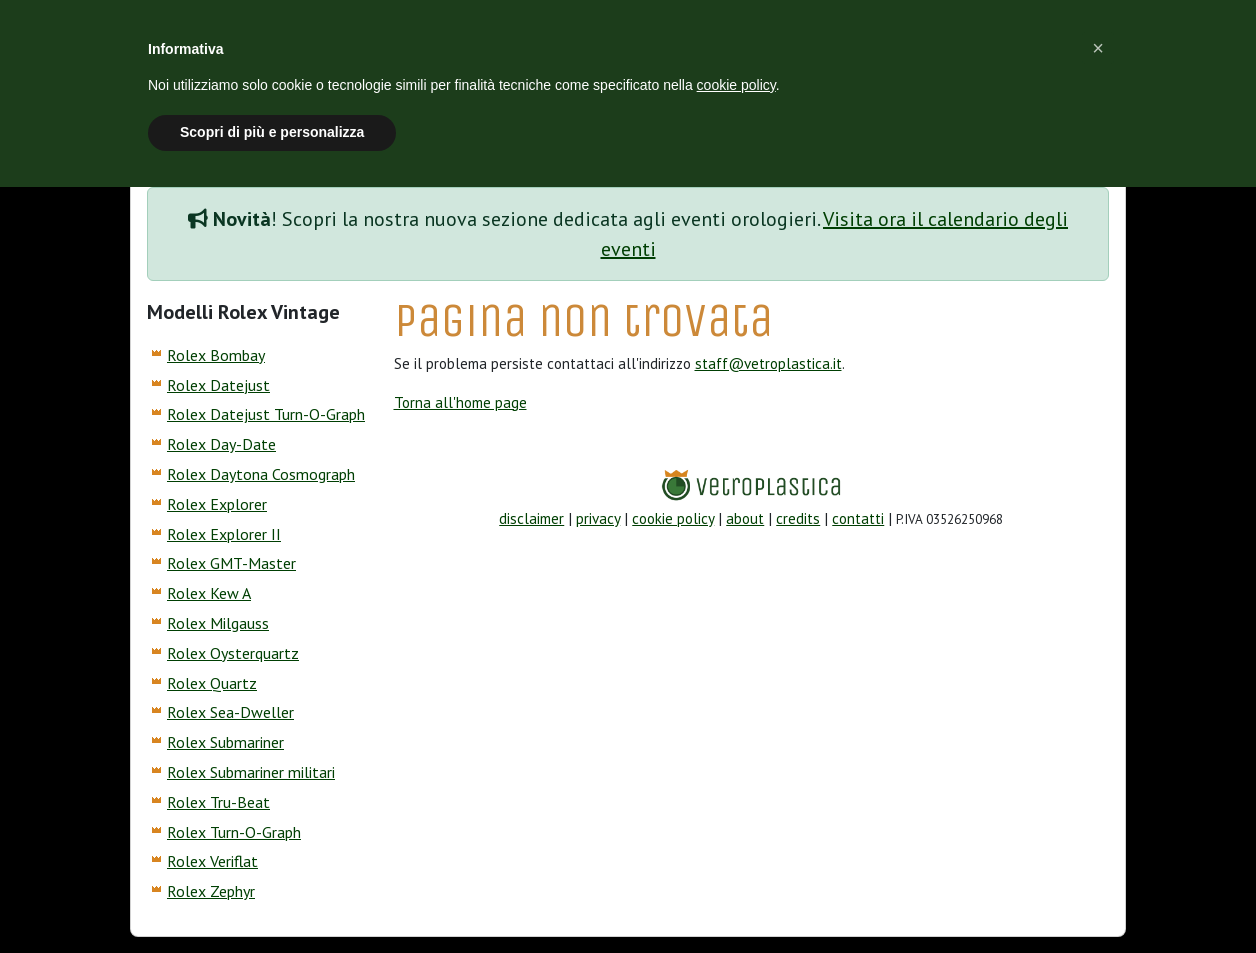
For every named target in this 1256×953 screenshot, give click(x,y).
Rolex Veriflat (212, 861)
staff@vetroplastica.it (768, 363)
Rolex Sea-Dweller (230, 712)
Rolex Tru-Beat (218, 802)
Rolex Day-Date (221, 444)
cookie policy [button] (736, 85)
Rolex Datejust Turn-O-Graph (266, 414)
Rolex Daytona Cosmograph (261, 474)
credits (798, 518)
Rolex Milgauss (218, 623)
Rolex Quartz (212, 683)
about (745, 518)
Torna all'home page (460, 402)
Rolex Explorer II (224, 534)
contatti (858, 518)
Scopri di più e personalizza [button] (272, 132)
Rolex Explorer (217, 504)
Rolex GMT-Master (231, 563)
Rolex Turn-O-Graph (234, 832)
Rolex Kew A (209, 593)
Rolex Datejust (218, 385)
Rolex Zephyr (211, 891)
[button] (1098, 48)
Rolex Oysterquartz (233, 653)
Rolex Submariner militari (251, 772)
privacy (598, 518)
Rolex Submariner (225, 742)
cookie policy (673, 518)
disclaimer (531, 518)
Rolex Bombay (216, 355)
